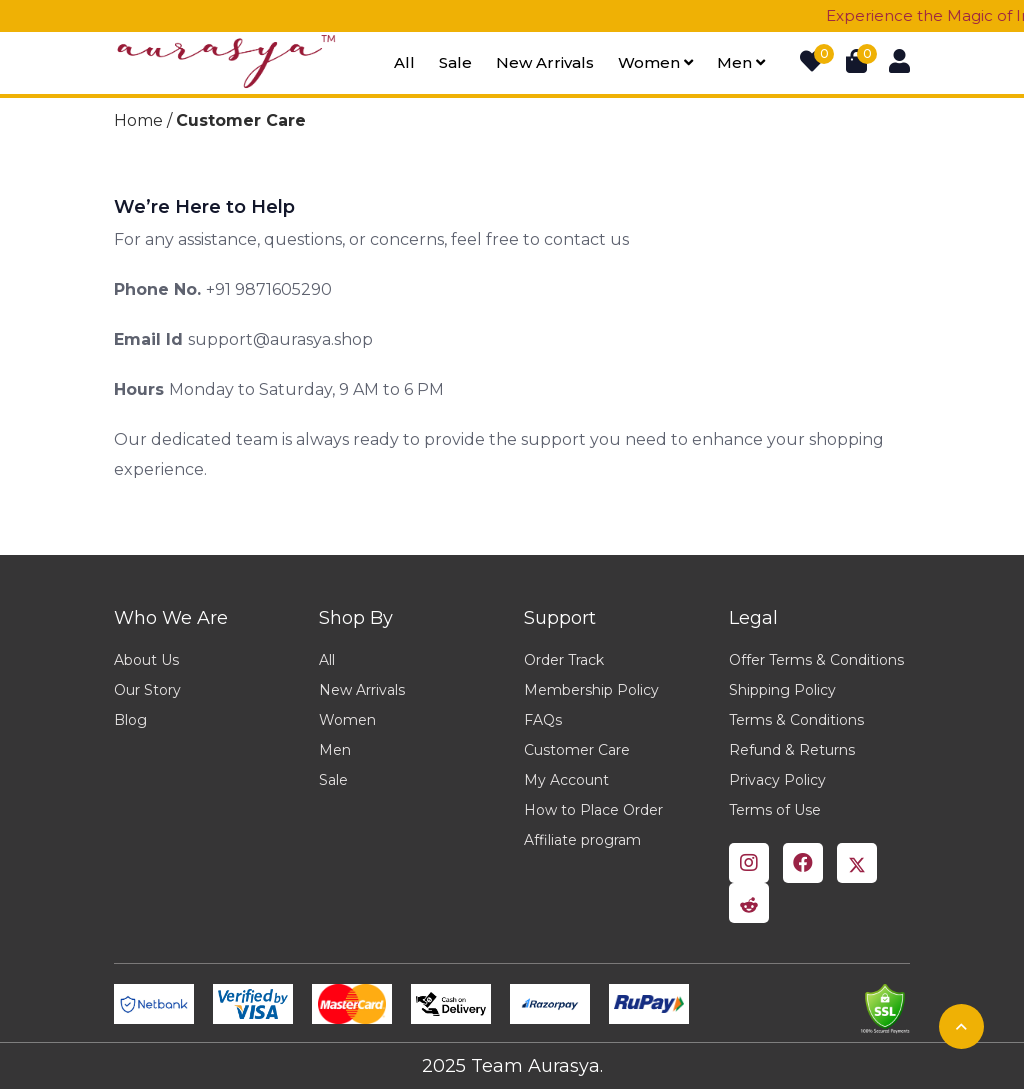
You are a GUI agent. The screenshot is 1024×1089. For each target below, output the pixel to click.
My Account (566, 780)
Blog (130, 720)
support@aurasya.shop (280, 339)
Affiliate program (582, 840)
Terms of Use (775, 810)
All (404, 62)
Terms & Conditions (796, 720)
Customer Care (577, 750)
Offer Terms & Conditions (816, 660)
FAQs (543, 720)
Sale (455, 62)
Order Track (564, 660)
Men (741, 62)
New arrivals (545, 62)
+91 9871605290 (269, 289)
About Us (146, 660)
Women (655, 62)
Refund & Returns (792, 750)
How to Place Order (593, 810)
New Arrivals (362, 690)
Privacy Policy (777, 780)
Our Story (147, 690)
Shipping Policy (782, 690)
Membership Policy (591, 690)
